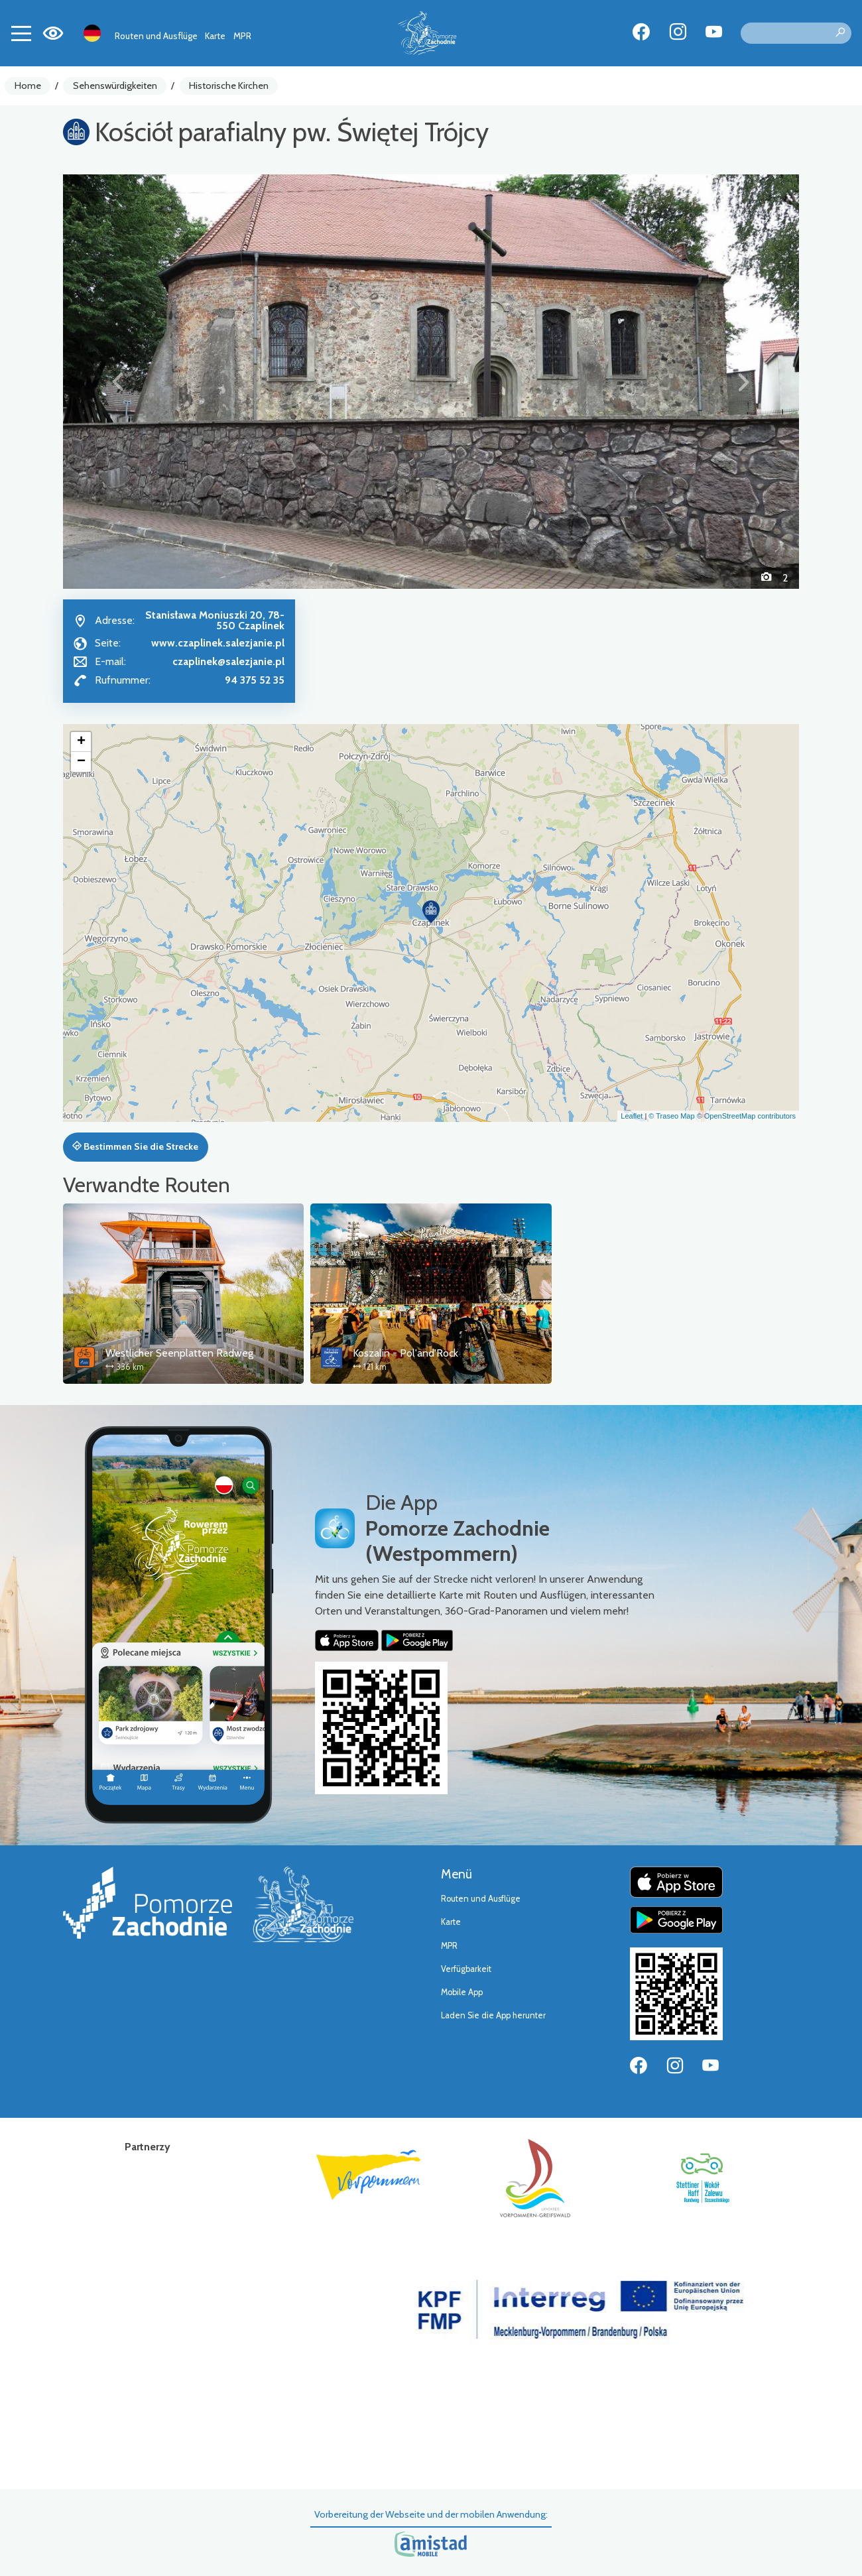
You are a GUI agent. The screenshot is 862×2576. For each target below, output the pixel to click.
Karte (215, 36)
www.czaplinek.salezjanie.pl (217, 643)
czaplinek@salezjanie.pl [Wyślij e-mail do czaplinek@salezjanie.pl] (228, 661)
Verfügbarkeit (466, 1969)
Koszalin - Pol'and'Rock (405, 1353)
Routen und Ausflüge (156, 36)
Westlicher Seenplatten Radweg (179, 1353)
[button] (118, 381)
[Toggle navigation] (21, 33)
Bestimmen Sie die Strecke (135, 1146)
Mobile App (462, 1992)
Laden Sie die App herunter (493, 2015)
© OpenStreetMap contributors (746, 1116)
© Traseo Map (671, 1116)
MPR (242, 36)
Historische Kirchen (229, 86)
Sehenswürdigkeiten (115, 86)
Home (28, 86)
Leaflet (632, 1116)
